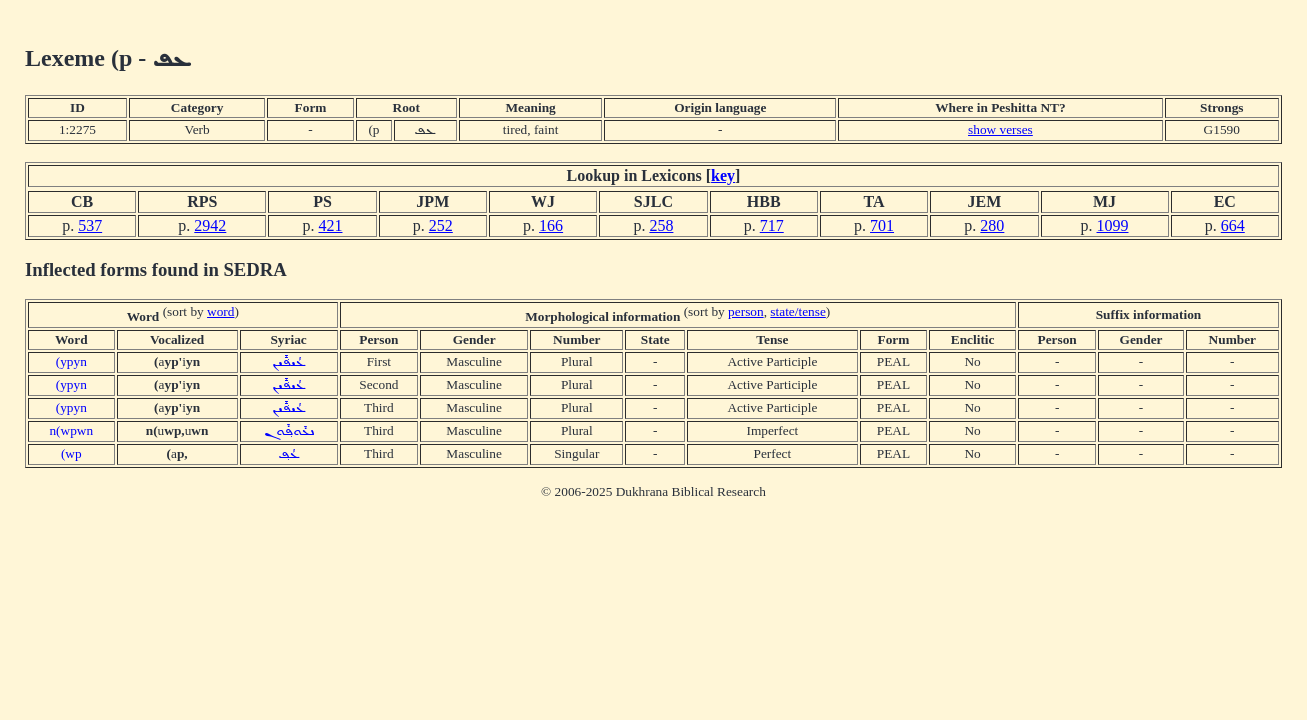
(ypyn (71, 361)
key (723, 175)
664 (1233, 225)
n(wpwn (71, 430)
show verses (1000, 129)
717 (772, 225)
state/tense (798, 311)
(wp (71, 453)
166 (551, 225)
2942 (210, 225)
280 (992, 225)
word (220, 311)
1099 (1113, 225)
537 (90, 225)
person (746, 311)
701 (882, 225)
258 (661, 225)
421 (330, 225)
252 (441, 225)
